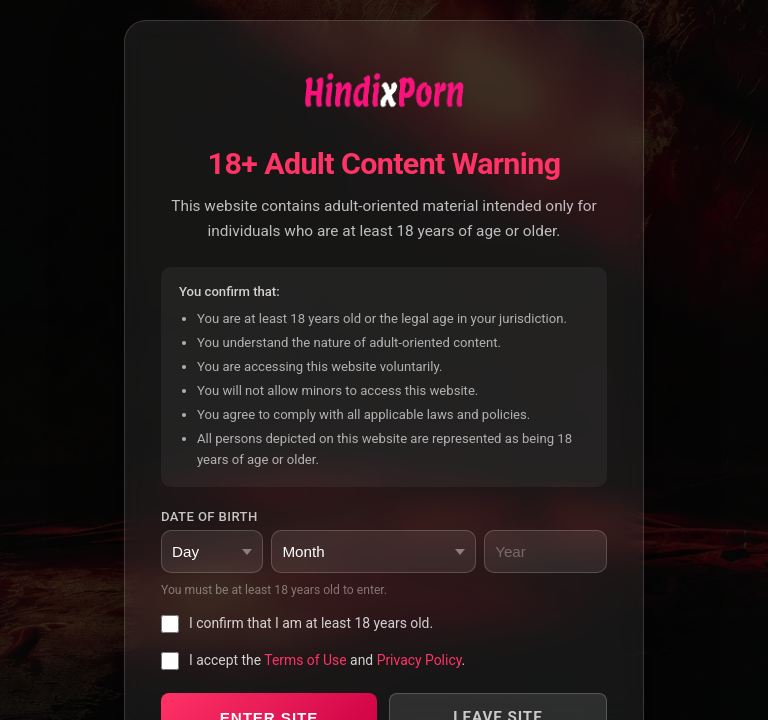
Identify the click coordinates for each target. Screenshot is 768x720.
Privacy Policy (419, 660)
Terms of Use (305, 660)
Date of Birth (209, 516)
